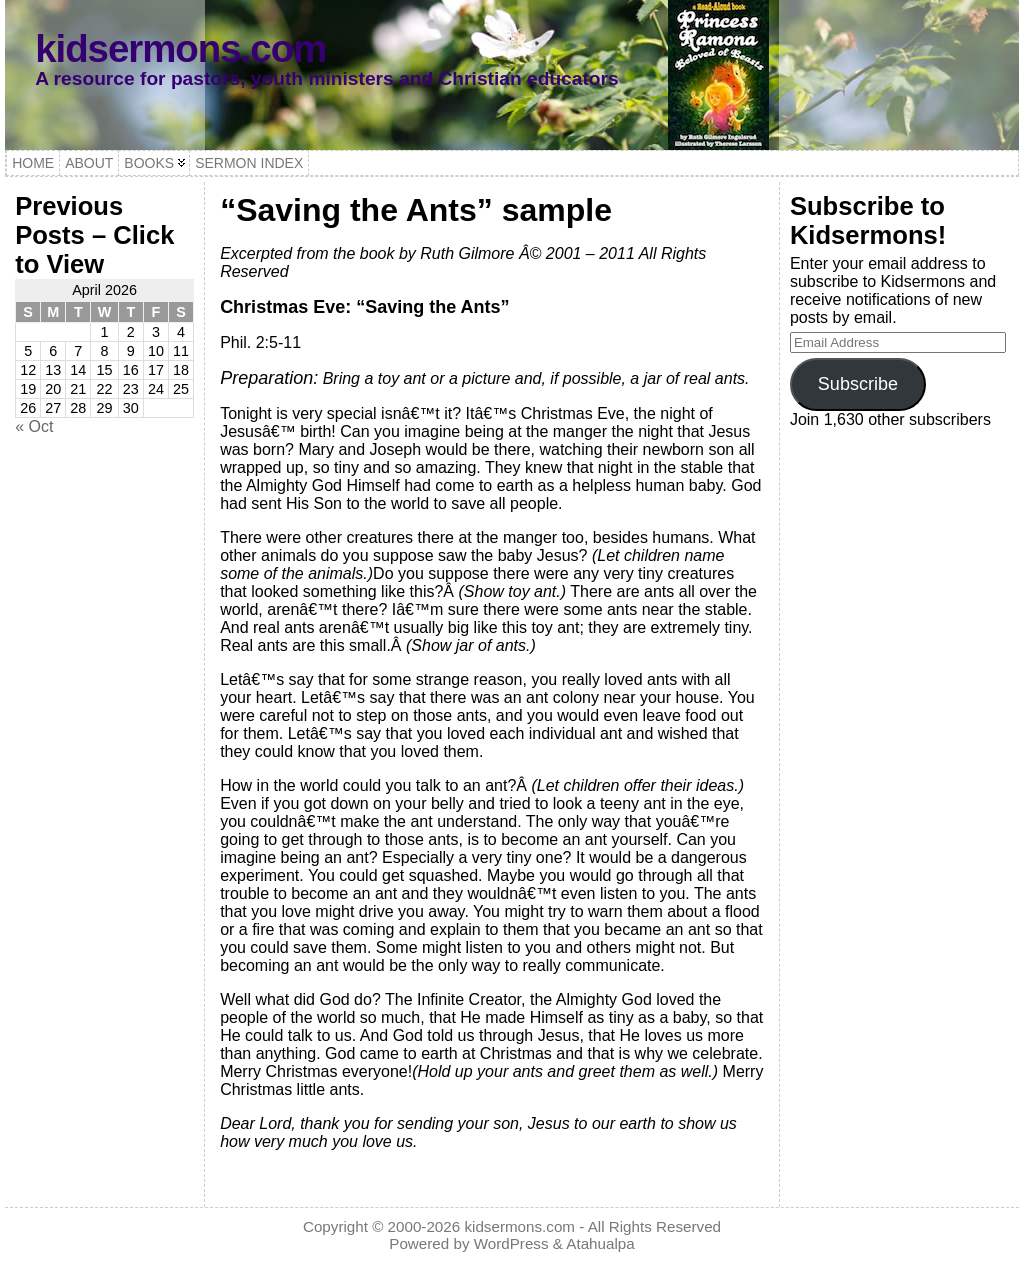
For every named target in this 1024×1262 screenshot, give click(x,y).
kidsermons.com (180, 48)
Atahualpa (600, 1243)
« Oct (34, 426)
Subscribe (858, 384)
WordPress (511, 1243)
